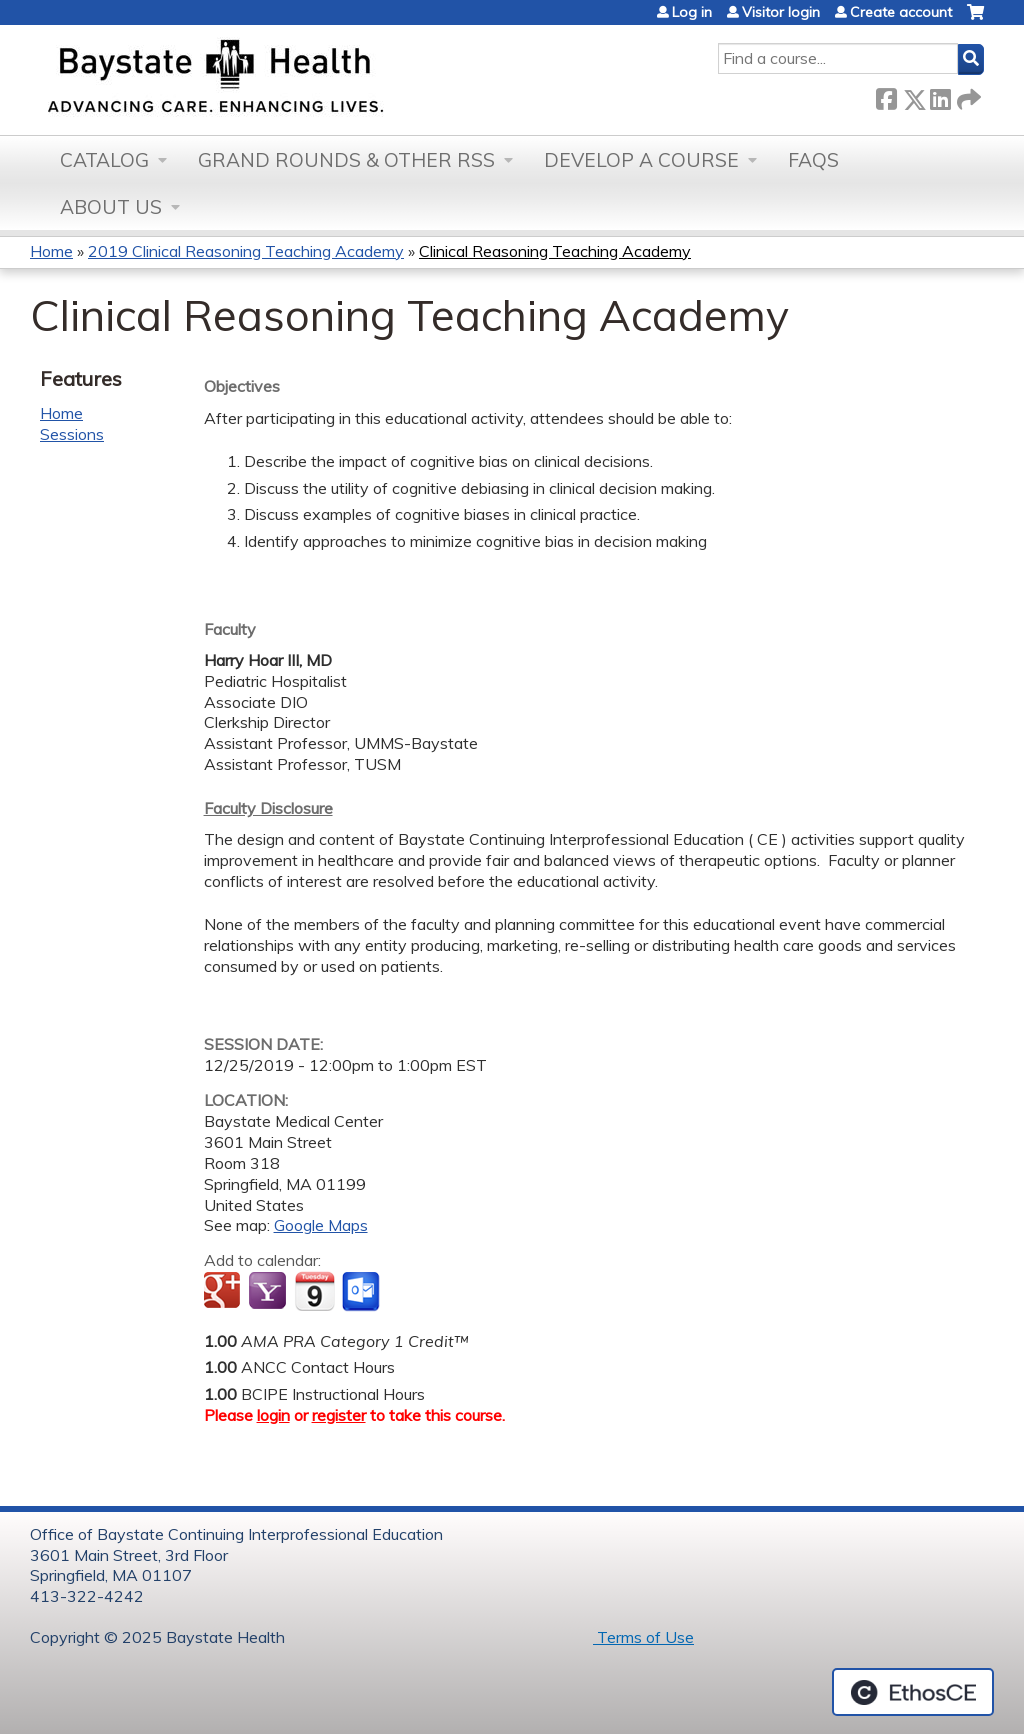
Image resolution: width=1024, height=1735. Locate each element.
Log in (692, 12)
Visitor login (781, 12)
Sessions (72, 434)
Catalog (104, 160)
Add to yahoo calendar (269, 1292)
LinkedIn (940, 95)
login (273, 1415)
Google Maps (321, 1225)
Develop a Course (641, 160)
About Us (111, 207)
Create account (901, 12)
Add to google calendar (224, 1292)
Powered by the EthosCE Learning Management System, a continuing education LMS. (913, 1692)
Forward (967, 95)
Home (51, 251)
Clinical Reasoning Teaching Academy (555, 251)
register (339, 1415)
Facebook (886, 95)
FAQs (813, 160)
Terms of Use (643, 1637)
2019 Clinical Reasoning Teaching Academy (246, 251)
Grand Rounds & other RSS (346, 160)
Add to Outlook (362, 1292)
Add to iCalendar (314, 1291)
